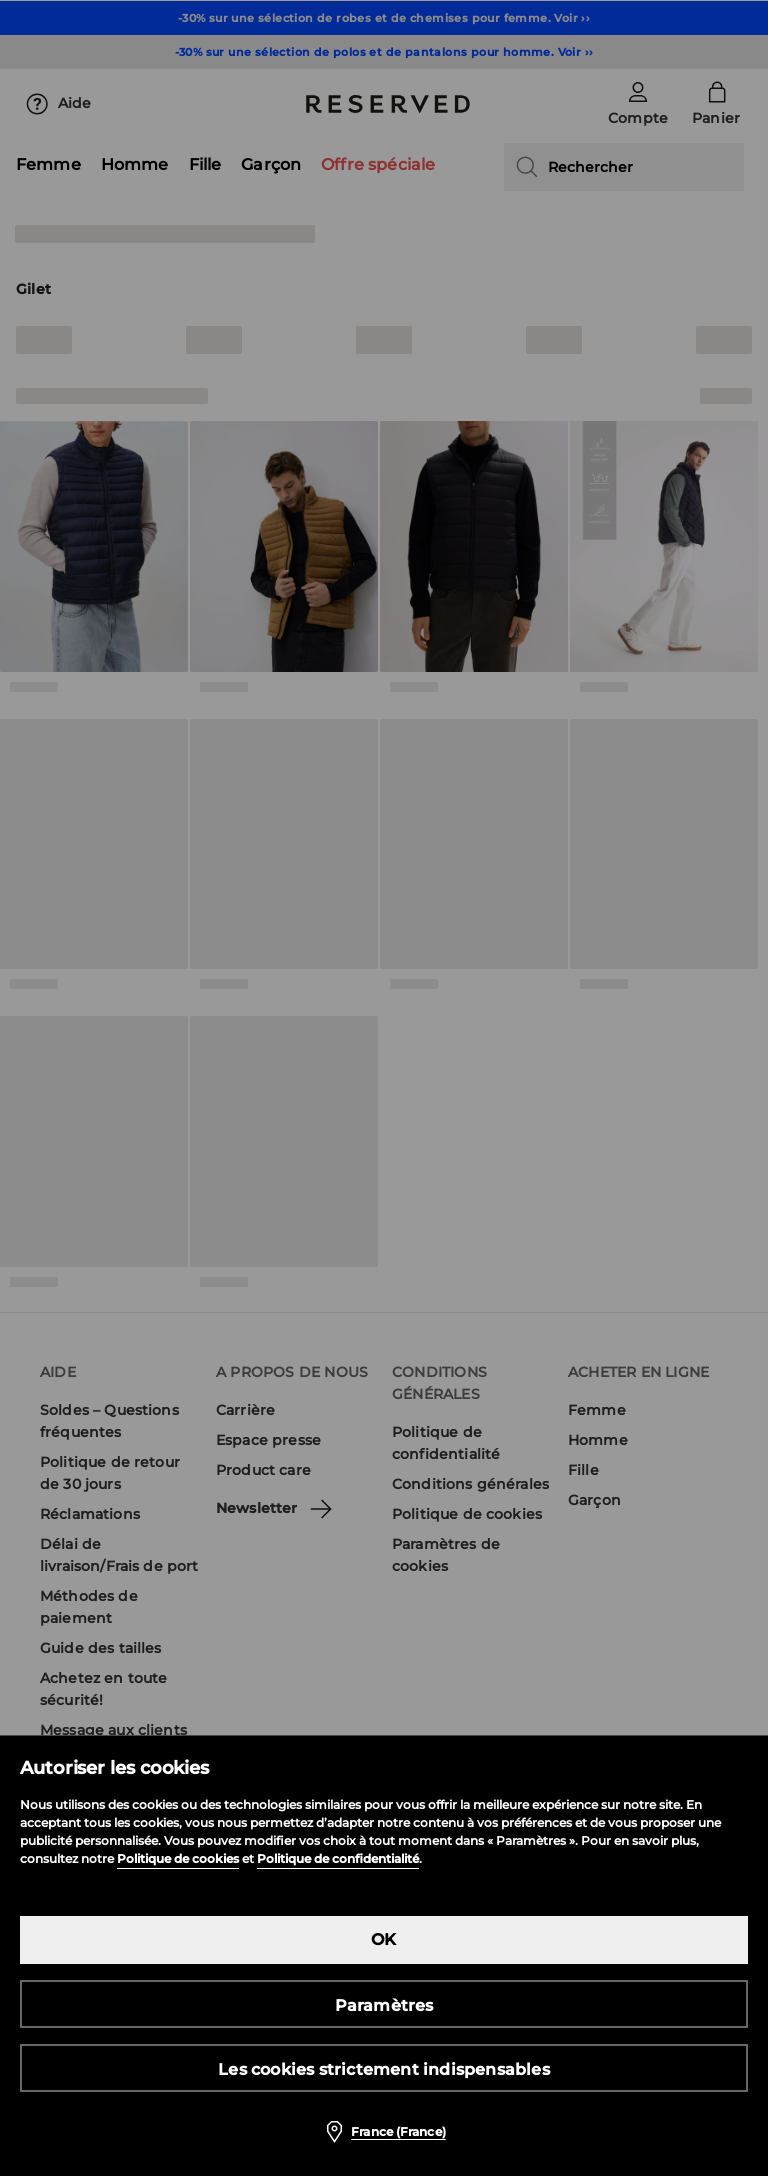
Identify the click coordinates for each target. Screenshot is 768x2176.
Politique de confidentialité (338, 1858)
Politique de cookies (178, 1858)
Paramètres (384, 2005)
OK (383, 1939)
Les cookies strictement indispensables (384, 2069)
